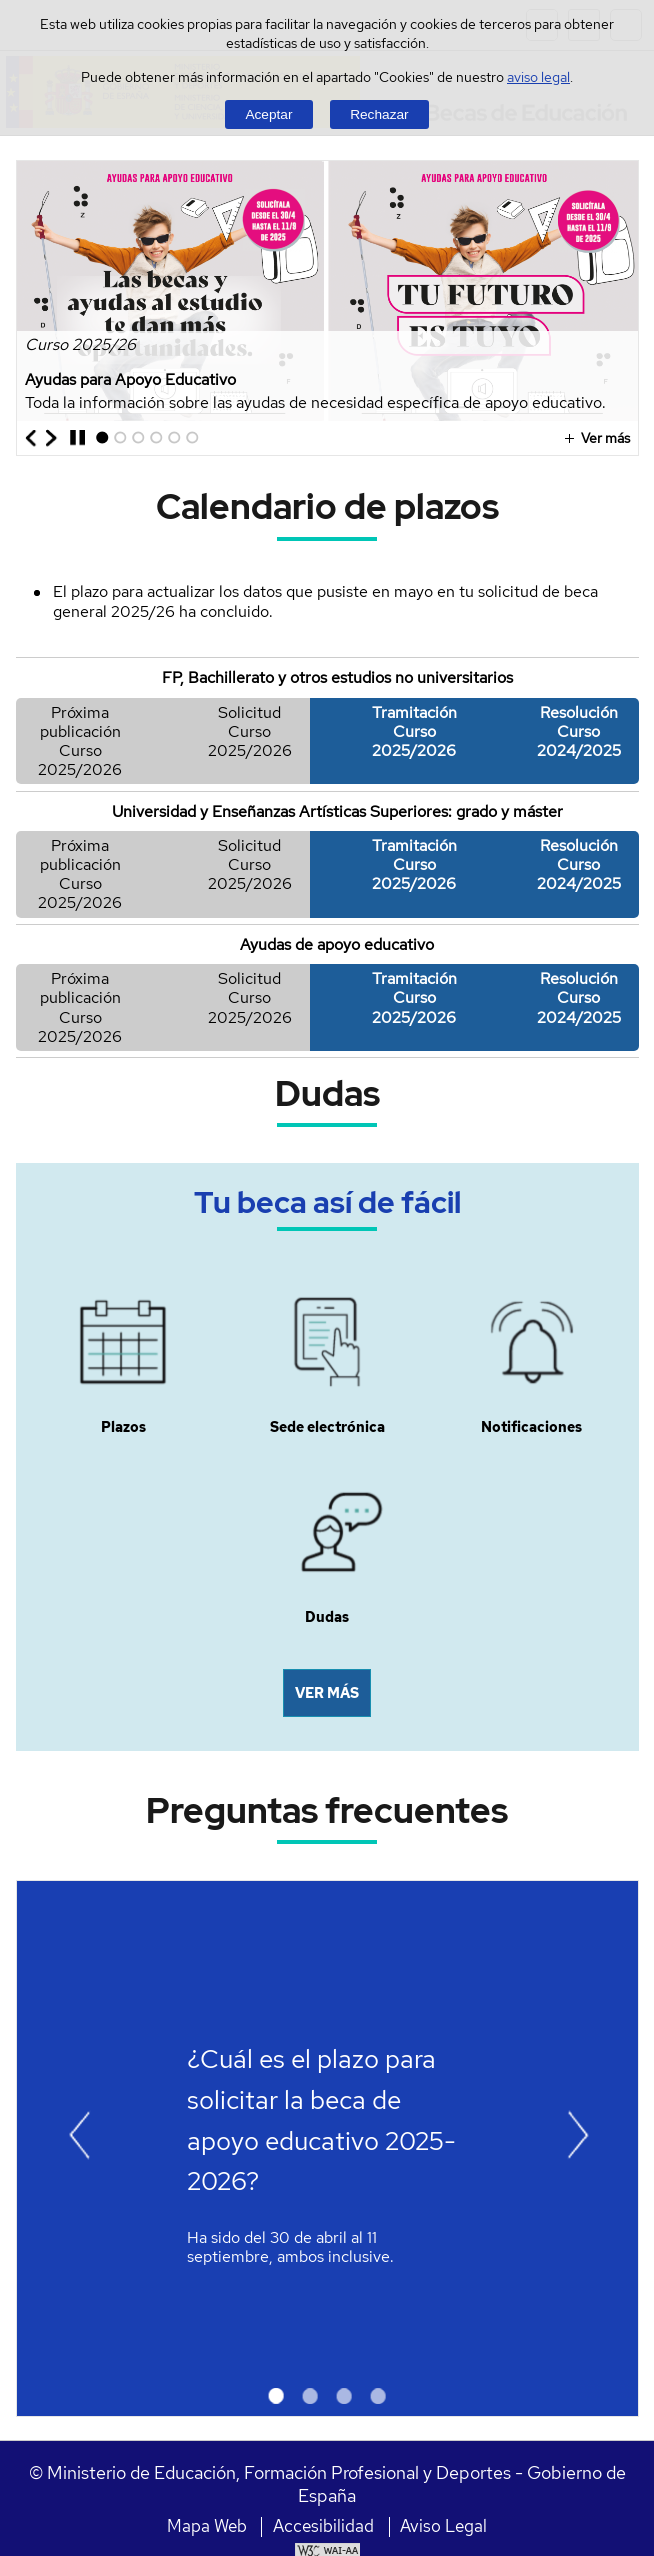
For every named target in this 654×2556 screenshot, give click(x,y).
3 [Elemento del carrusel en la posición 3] (136, 443)
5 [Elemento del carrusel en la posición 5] (171, 443)
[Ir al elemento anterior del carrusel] (31, 438)
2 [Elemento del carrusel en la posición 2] (117, 443)
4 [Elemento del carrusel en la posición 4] (154, 443)
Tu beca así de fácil (327, 1202)
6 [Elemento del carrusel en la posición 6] (190, 443)
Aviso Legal (443, 2526)
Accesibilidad (323, 2526)
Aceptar (268, 114)
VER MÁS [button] (327, 1692)
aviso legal (538, 76)
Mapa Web (207, 2526)
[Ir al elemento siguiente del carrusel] (51, 438)
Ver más (594, 438)
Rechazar (379, 114)
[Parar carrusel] (77, 438)
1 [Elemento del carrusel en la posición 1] (98, 443)
